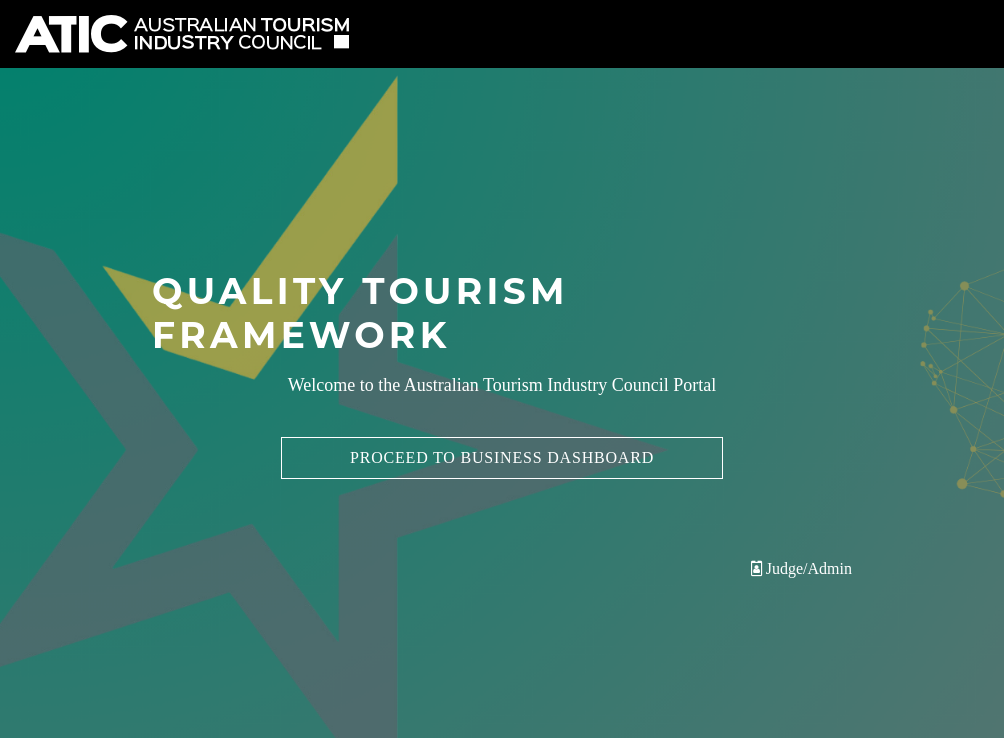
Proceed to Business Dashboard (502, 457)
